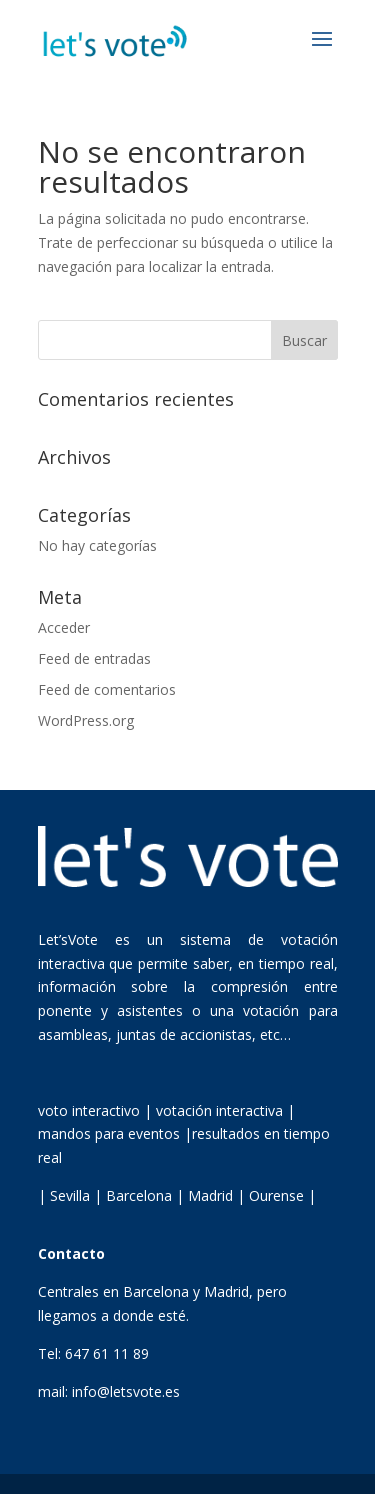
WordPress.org (86, 720)
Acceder (64, 627)
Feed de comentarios (107, 689)
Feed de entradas (94, 658)
